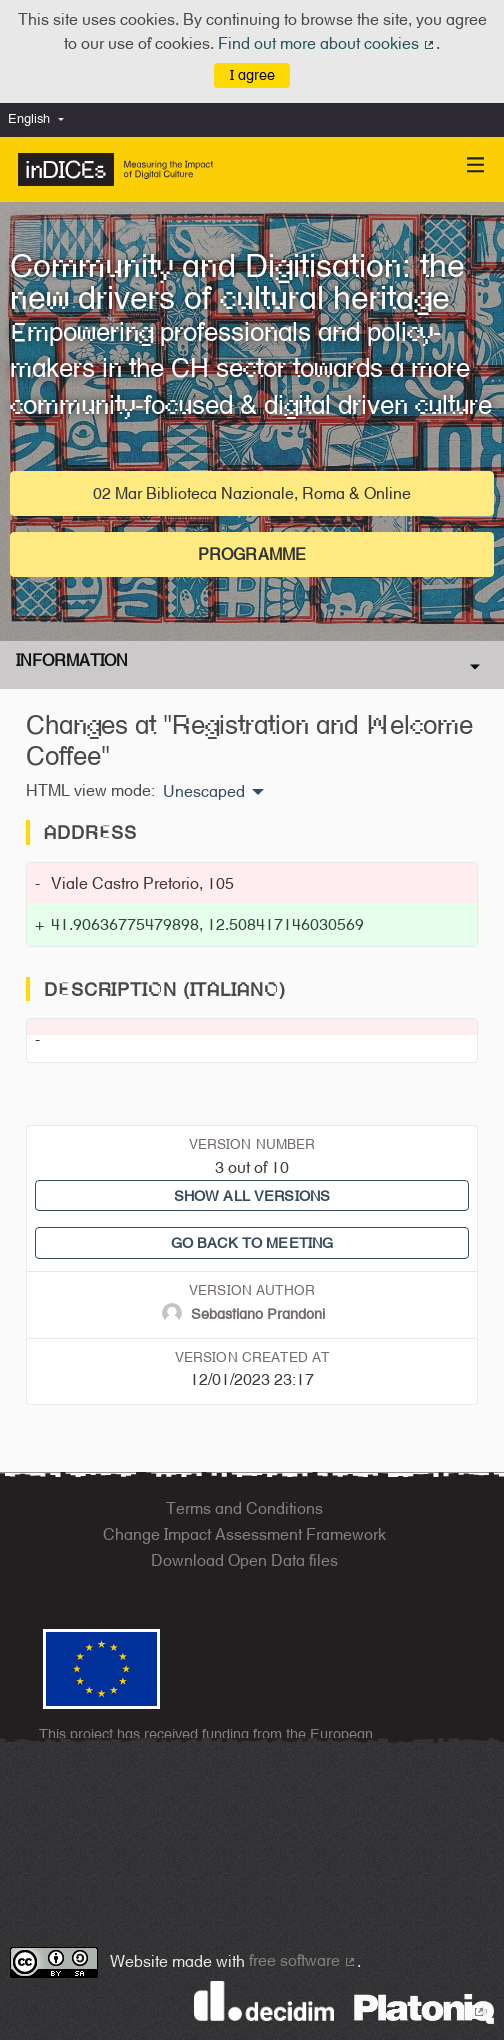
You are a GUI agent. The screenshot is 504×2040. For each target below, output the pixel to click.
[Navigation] (476, 165)
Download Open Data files (244, 1560)
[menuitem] (41, 119)
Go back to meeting (252, 1242)
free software (303, 1960)
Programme (252, 554)
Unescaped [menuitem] (204, 792)
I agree (252, 74)
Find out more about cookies (327, 43)
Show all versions (252, 1195)
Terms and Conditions (244, 1508)
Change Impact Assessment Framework (244, 1534)
